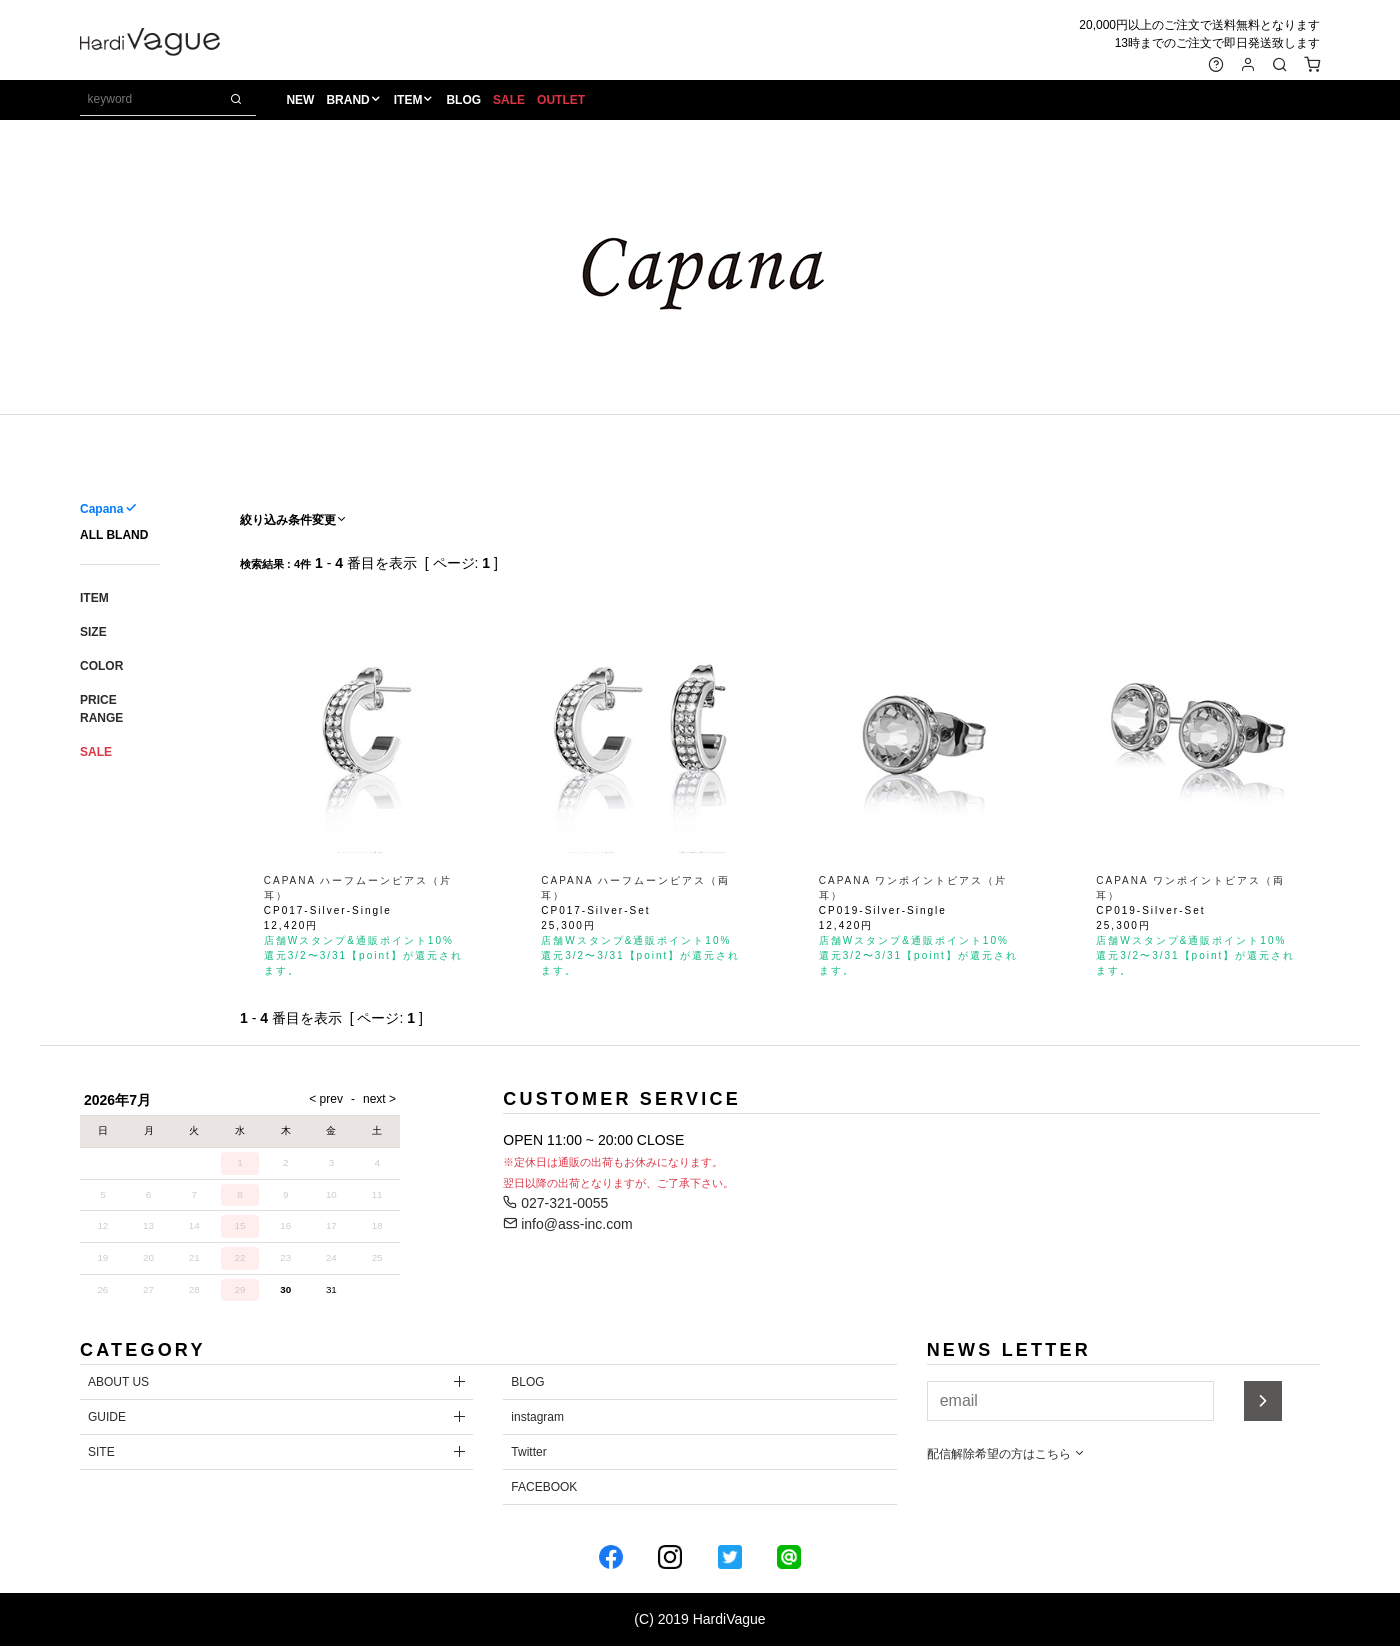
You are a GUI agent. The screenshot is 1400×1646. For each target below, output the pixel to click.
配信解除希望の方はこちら (1006, 1454)
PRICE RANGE (101, 709)
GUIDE (107, 1417)
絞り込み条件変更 (294, 520)
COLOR (101, 666)
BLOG (464, 101)
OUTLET (561, 101)
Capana (101, 509)
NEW (301, 101)
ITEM (408, 101)
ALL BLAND (114, 535)
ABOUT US (118, 1382)
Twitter (528, 1452)
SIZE (93, 632)
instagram (537, 1417)
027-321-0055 (555, 1203)
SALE (509, 101)
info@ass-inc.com (567, 1224)
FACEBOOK (544, 1487)
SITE (101, 1452)
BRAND (348, 101)
